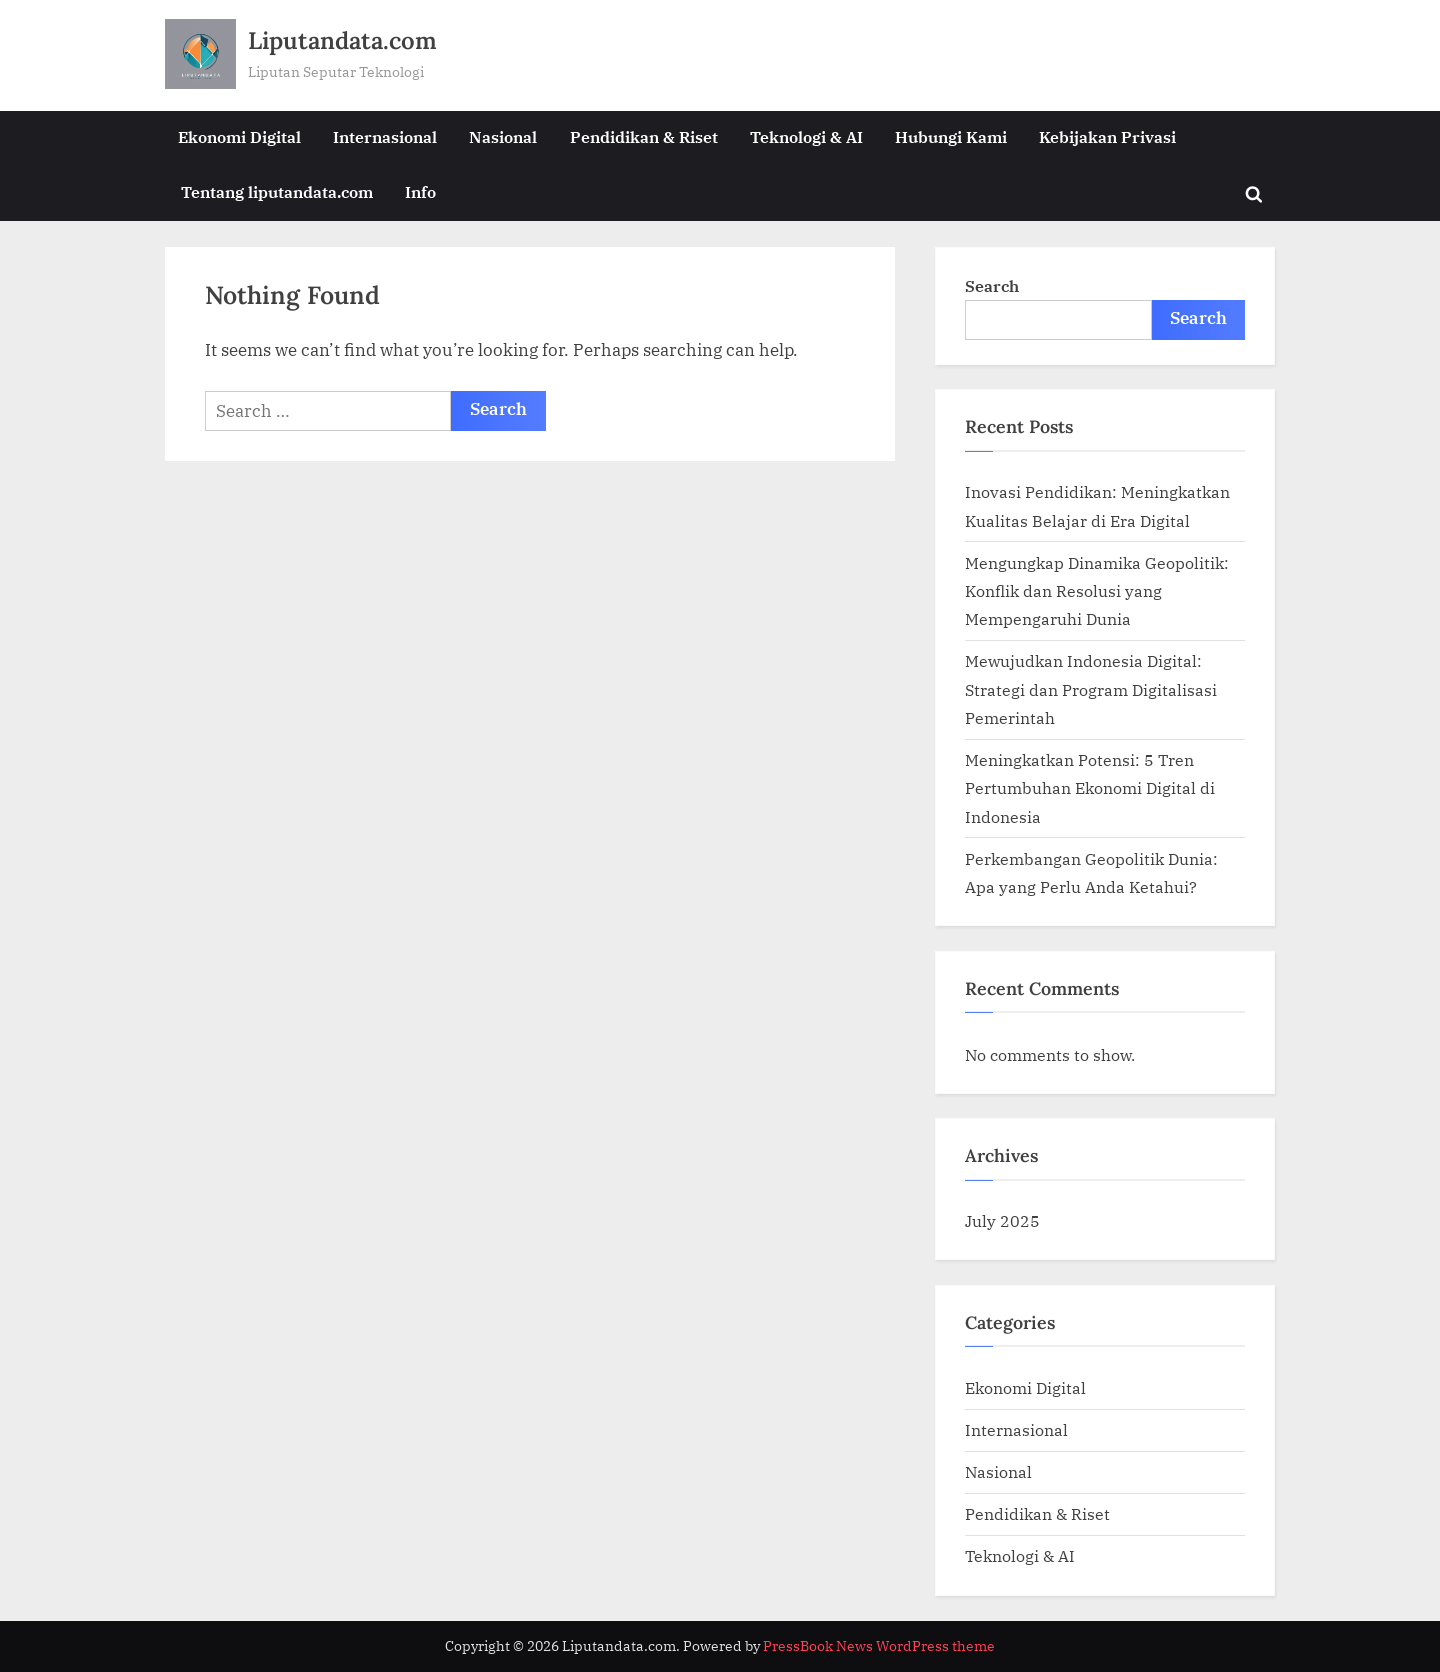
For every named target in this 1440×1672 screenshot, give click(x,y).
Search (992, 285)
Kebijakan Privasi (1107, 136)
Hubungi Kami (951, 136)
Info (420, 191)
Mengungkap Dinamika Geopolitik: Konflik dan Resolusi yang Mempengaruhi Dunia (1097, 591)
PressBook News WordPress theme (879, 1646)
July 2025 (1002, 1220)
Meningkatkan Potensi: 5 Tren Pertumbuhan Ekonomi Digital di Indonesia (1090, 788)
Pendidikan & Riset (644, 136)
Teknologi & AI (806, 136)
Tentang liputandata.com (277, 191)
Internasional (385, 136)
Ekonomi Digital (239, 136)
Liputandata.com (342, 40)
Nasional (503, 136)
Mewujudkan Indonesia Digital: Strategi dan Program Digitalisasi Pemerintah (1091, 689)
